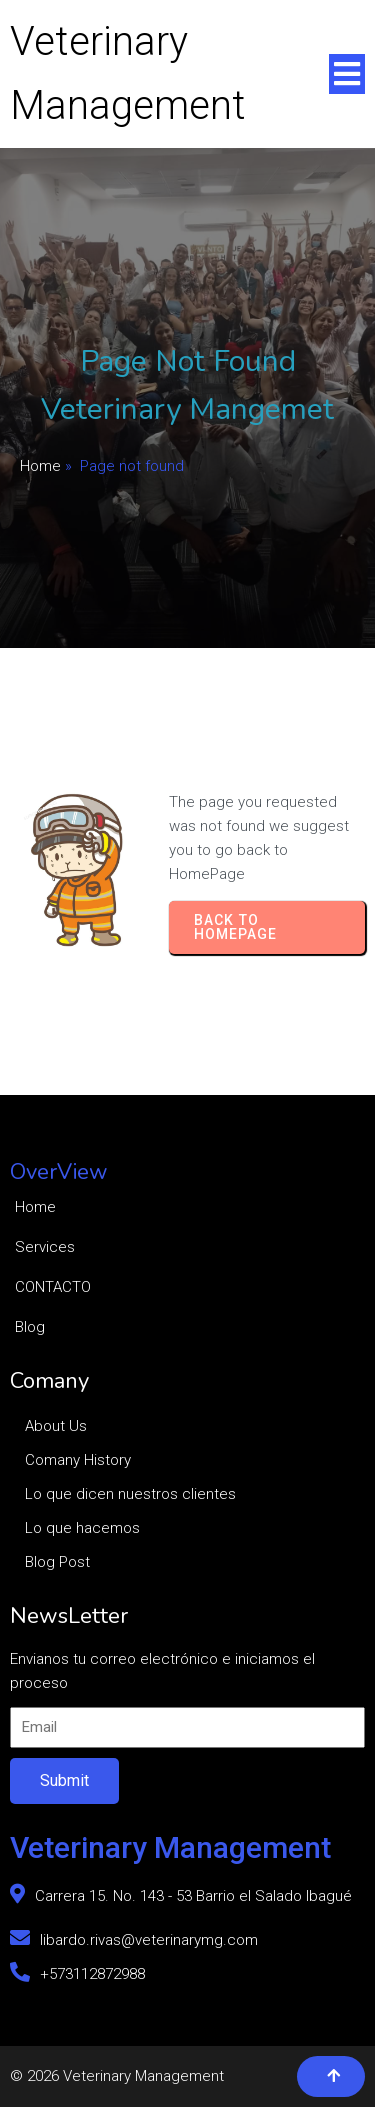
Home (40, 466)
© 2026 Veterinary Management (117, 2076)
